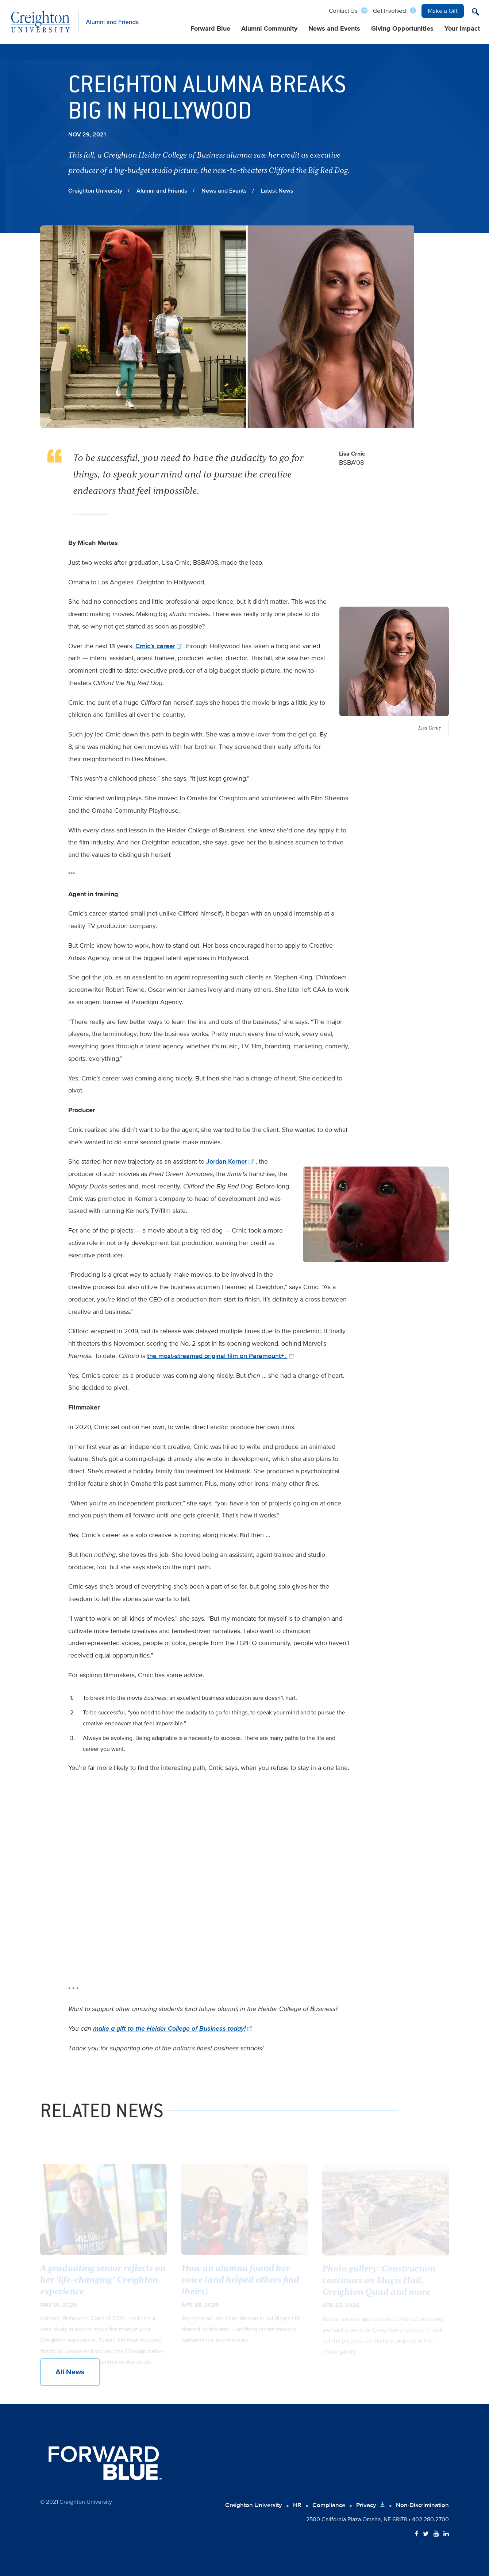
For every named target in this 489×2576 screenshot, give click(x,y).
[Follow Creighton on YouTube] (436, 2534)
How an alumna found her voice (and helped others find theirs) (240, 2284)
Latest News (277, 190)
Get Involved (389, 11)
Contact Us (343, 11)
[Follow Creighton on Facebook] (417, 2534)
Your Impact (462, 28)
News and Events (334, 28)
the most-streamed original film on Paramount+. (221, 1356)
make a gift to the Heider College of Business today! (173, 2028)
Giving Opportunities (402, 28)
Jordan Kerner (231, 1161)
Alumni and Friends (161, 190)
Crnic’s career (159, 646)
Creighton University (95, 190)
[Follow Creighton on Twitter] (426, 2534)
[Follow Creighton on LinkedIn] (446, 2534)
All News (70, 2372)
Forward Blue (210, 28)
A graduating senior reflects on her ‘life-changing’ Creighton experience (102, 2284)
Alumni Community (269, 28)
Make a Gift (443, 11)
